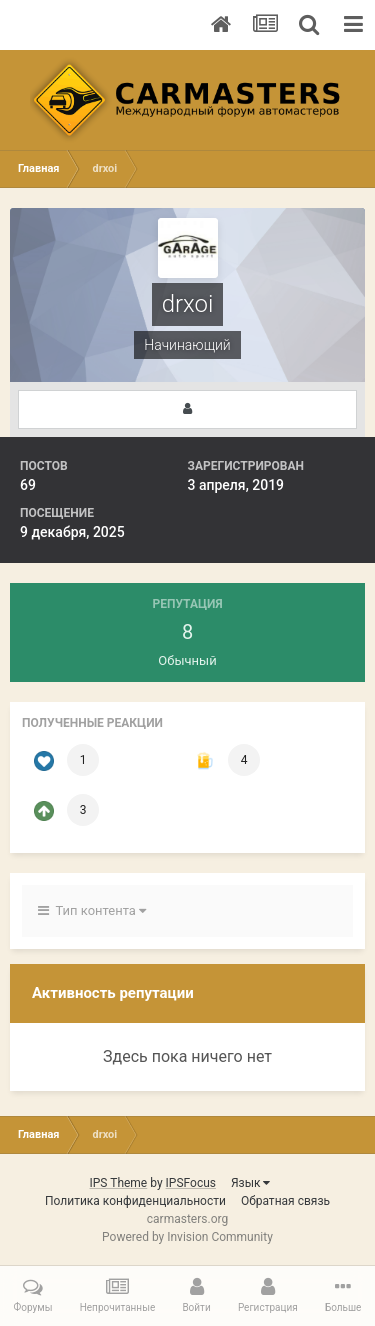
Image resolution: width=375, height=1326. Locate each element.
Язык (251, 1183)
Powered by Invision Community (187, 1237)
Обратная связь (285, 1201)
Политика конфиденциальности (135, 1201)
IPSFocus (191, 1183)
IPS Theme (119, 1183)
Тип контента (92, 910)
